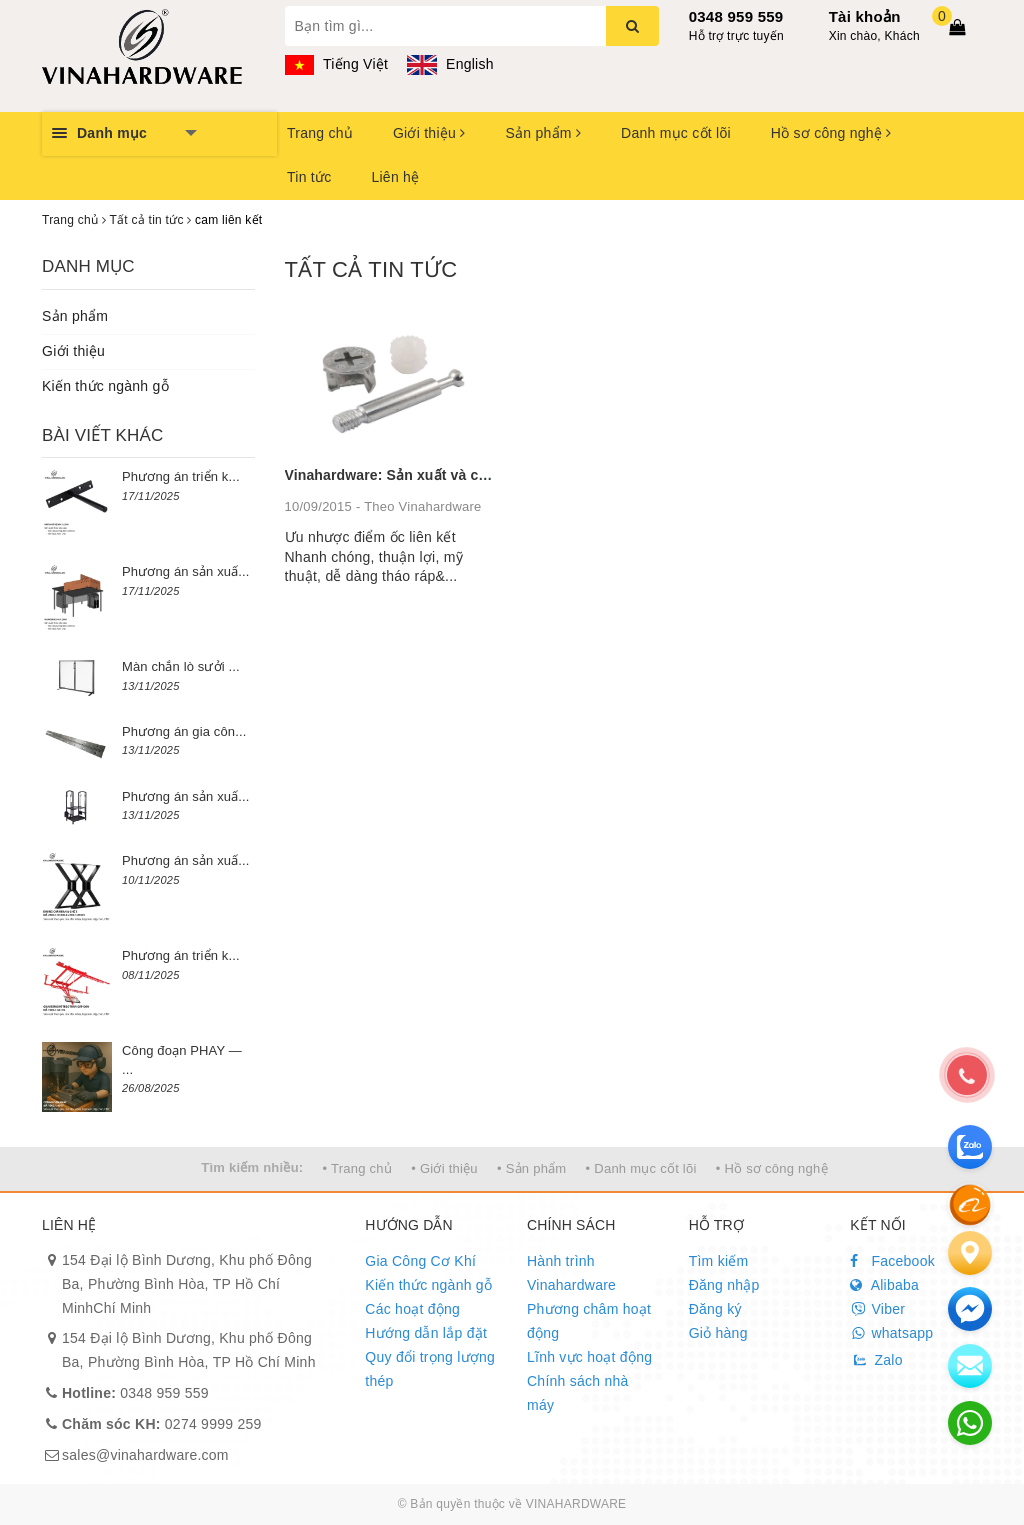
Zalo (876, 1360)
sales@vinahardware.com (145, 1455)
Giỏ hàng (718, 1333)
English (450, 64)
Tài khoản (865, 16)
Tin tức (309, 177)
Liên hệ (395, 177)
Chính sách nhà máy (578, 1393)
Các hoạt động (412, 1309)
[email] (970, 1309)
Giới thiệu (429, 133)
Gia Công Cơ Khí (420, 1261)
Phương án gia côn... (184, 731)
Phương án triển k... (181, 476)
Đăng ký (715, 1309)
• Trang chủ (358, 1168)
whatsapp (891, 1333)
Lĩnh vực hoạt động (589, 1357)
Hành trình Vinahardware (571, 1273)
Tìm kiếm (719, 1261)
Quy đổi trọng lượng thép (430, 1369)
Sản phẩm (543, 133)
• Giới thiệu (444, 1168)
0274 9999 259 (162, 1424)
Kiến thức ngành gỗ (105, 386)
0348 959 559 (736, 16)
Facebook (892, 1261)
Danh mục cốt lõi (676, 133)
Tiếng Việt (337, 64)
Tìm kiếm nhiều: (252, 1167)
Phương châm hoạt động (589, 1321)
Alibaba (884, 1285)
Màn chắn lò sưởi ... (181, 666)
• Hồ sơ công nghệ (772, 1168)
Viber (877, 1309)
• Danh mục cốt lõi (641, 1168)
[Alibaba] (970, 1204)
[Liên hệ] (970, 1253)
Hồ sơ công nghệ (831, 133)
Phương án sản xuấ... (186, 571)
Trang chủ (320, 133)
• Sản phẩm (531, 1168)
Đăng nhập (724, 1285)
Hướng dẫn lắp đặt (426, 1333)
